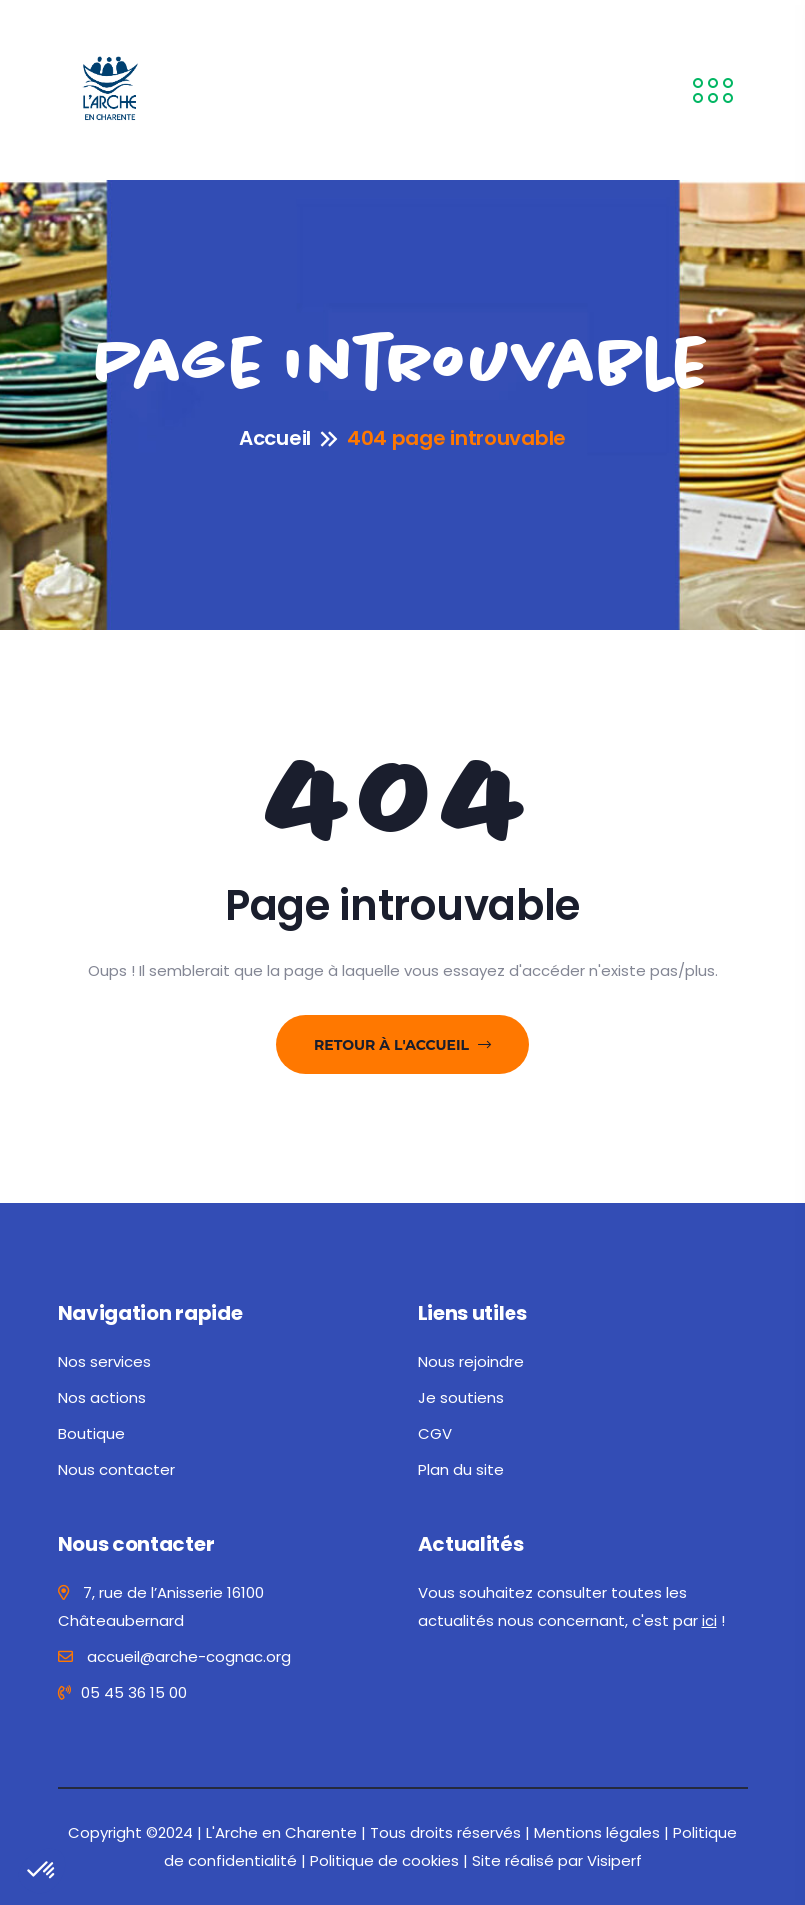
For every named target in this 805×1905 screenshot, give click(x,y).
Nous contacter (116, 1469)
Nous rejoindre (471, 1361)
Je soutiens (461, 1397)
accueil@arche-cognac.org (174, 1656)
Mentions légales (597, 1832)
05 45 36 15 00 (122, 1692)
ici (709, 1620)
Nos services (104, 1361)
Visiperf (614, 1860)
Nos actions (102, 1397)
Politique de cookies (384, 1860)
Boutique (91, 1433)
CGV (435, 1433)
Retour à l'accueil (402, 1045)
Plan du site (461, 1469)
